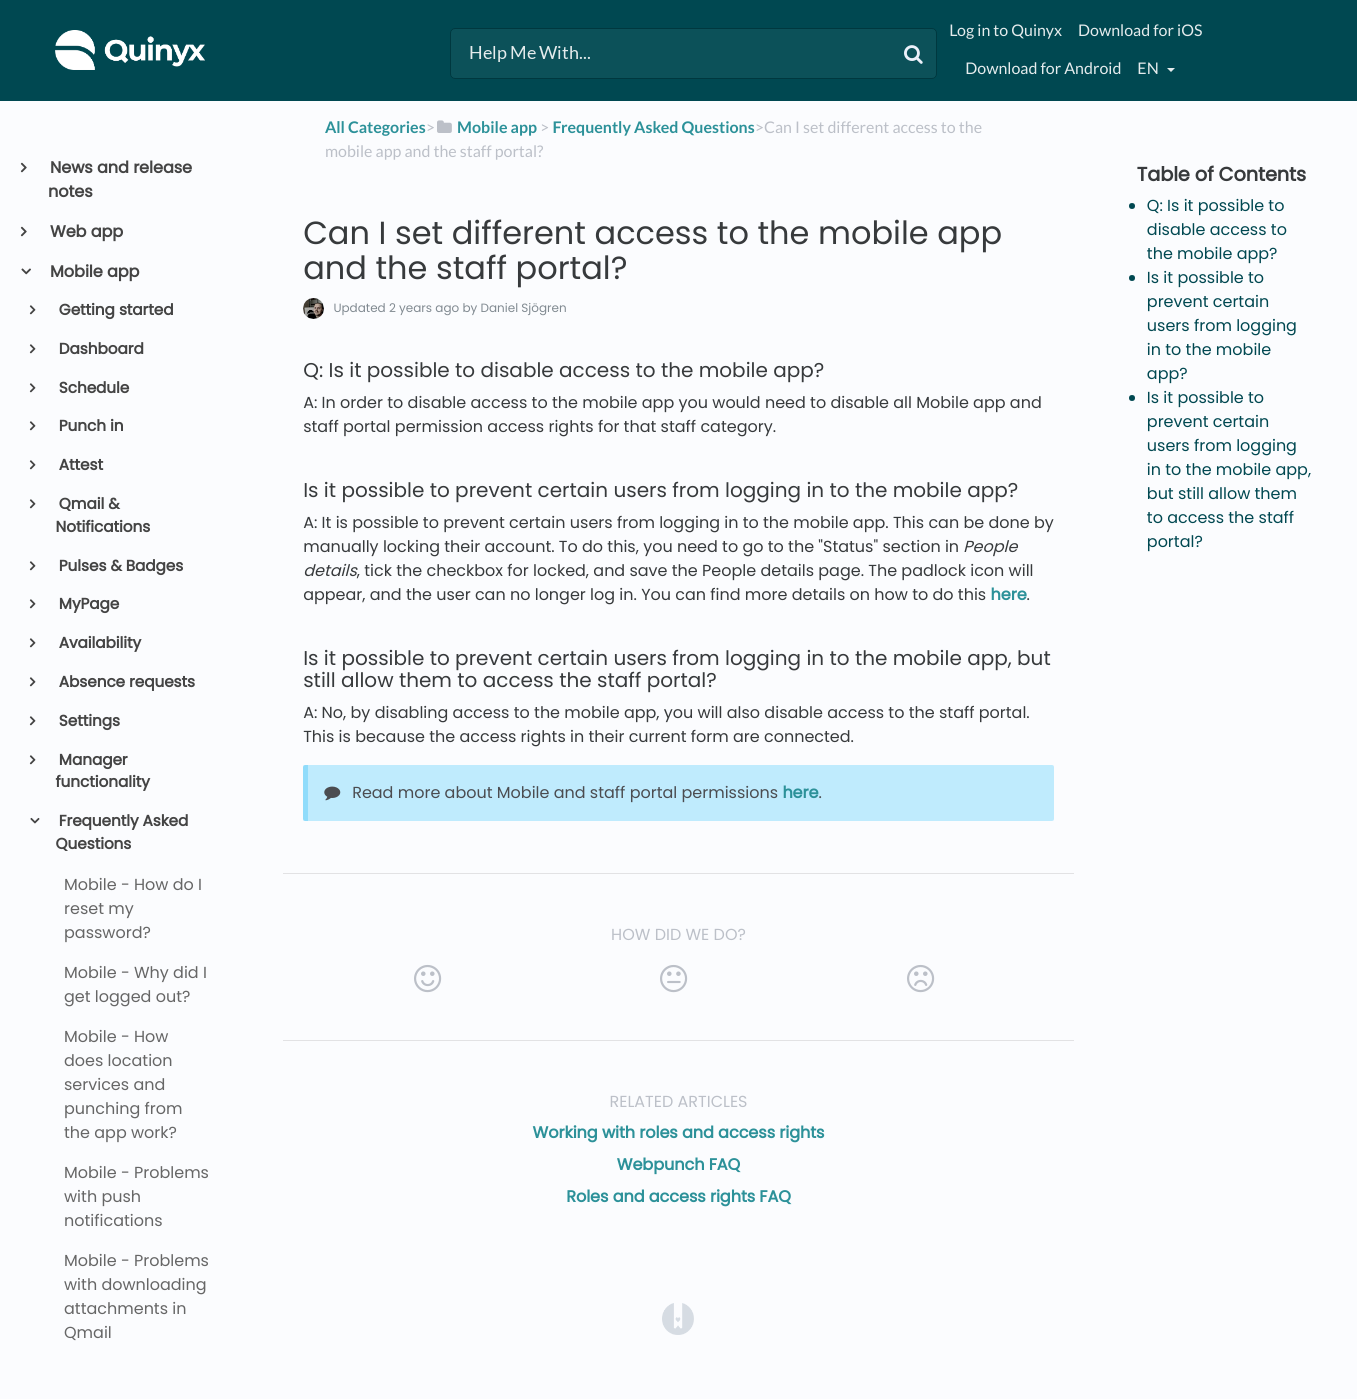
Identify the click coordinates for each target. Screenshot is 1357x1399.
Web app (85, 231)
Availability (99, 643)
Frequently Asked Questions (122, 833)
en (1149, 68)
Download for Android (1043, 68)
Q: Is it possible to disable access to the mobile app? (1217, 229)
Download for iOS (1140, 30)
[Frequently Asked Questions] (653, 127)
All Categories (375, 127)
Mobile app (93, 271)
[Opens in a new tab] (678, 1317)
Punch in (90, 426)
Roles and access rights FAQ (678, 1196)
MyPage (88, 604)
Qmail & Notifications (103, 516)
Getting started (115, 310)
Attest (79, 465)
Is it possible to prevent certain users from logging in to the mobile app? (1222, 325)
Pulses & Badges (120, 566)
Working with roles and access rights (679, 1132)
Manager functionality (103, 772)
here (1009, 594)
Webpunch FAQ (678, 1164)
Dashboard (100, 349)
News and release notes (120, 179)
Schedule (93, 388)
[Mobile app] (486, 127)
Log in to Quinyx (1005, 30)
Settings (88, 721)
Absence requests (125, 682)
